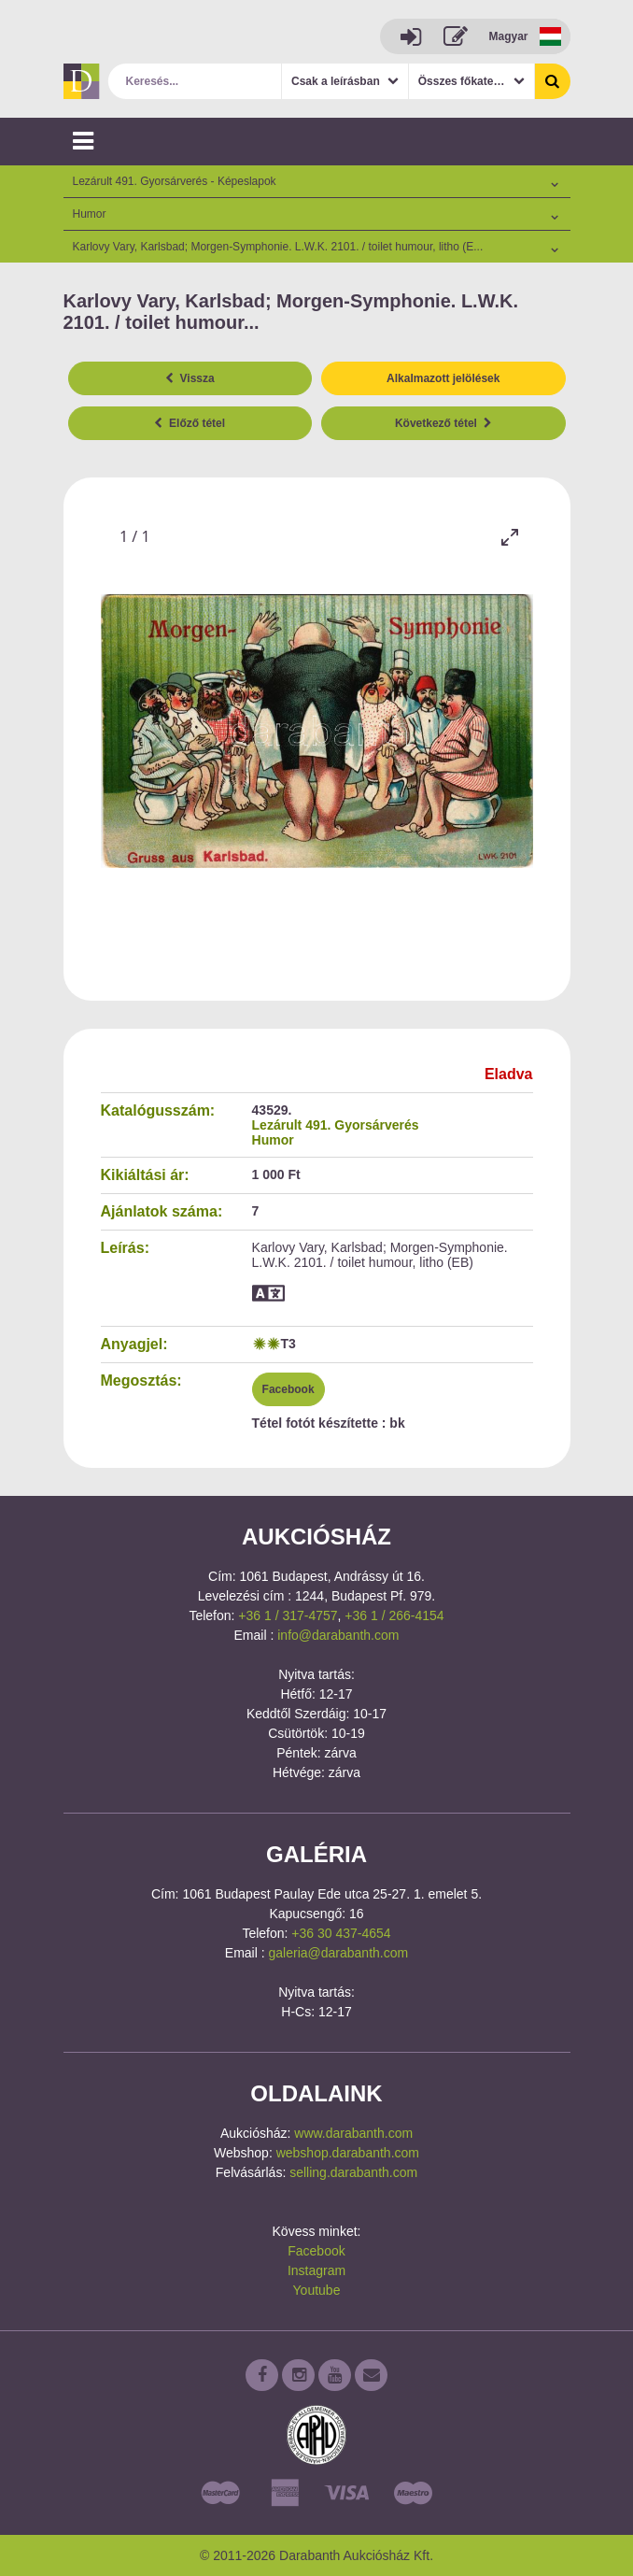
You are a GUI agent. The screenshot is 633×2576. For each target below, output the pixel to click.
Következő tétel (443, 423)
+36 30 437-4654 (340, 1933)
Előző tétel (189, 423)
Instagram (316, 2270)
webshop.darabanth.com (347, 2152)
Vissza (190, 378)
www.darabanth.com (353, 2133)
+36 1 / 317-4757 (287, 1615)
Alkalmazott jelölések (443, 378)
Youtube (317, 2290)
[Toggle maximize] (509, 537)
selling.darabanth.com (353, 2172)
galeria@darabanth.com (339, 1952)
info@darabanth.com (338, 1635)
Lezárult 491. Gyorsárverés (335, 1124)
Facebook (288, 1389)
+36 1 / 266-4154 (394, 1615)
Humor (273, 1139)
